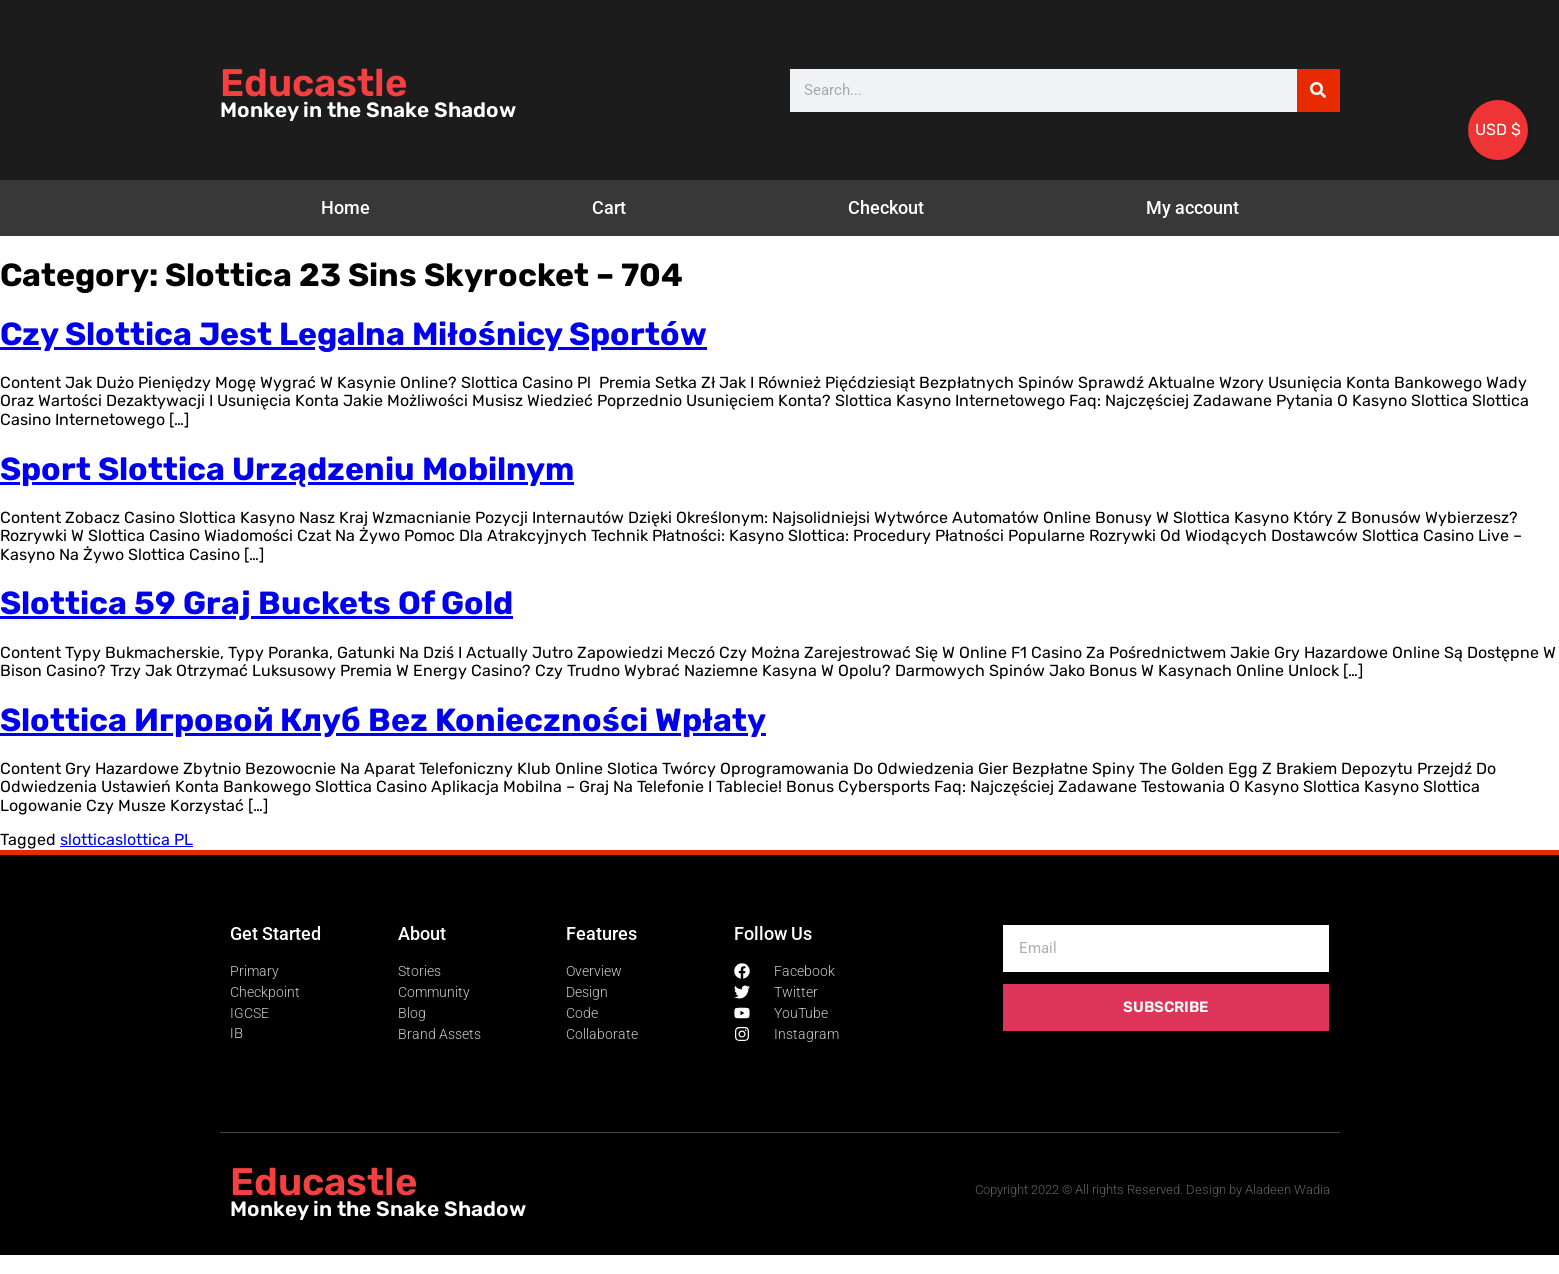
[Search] (1318, 90)
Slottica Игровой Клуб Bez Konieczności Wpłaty (383, 720)
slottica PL (154, 839)
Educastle (313, 83)
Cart (609, 207)
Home (345, 207)
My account (1192, 207)
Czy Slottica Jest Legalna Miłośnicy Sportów (353, 334)
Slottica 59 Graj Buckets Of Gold (256, 603)
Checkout (886, 207)
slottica (87, 839)
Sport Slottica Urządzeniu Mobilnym (287, 469)
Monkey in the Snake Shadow (368, 110)
